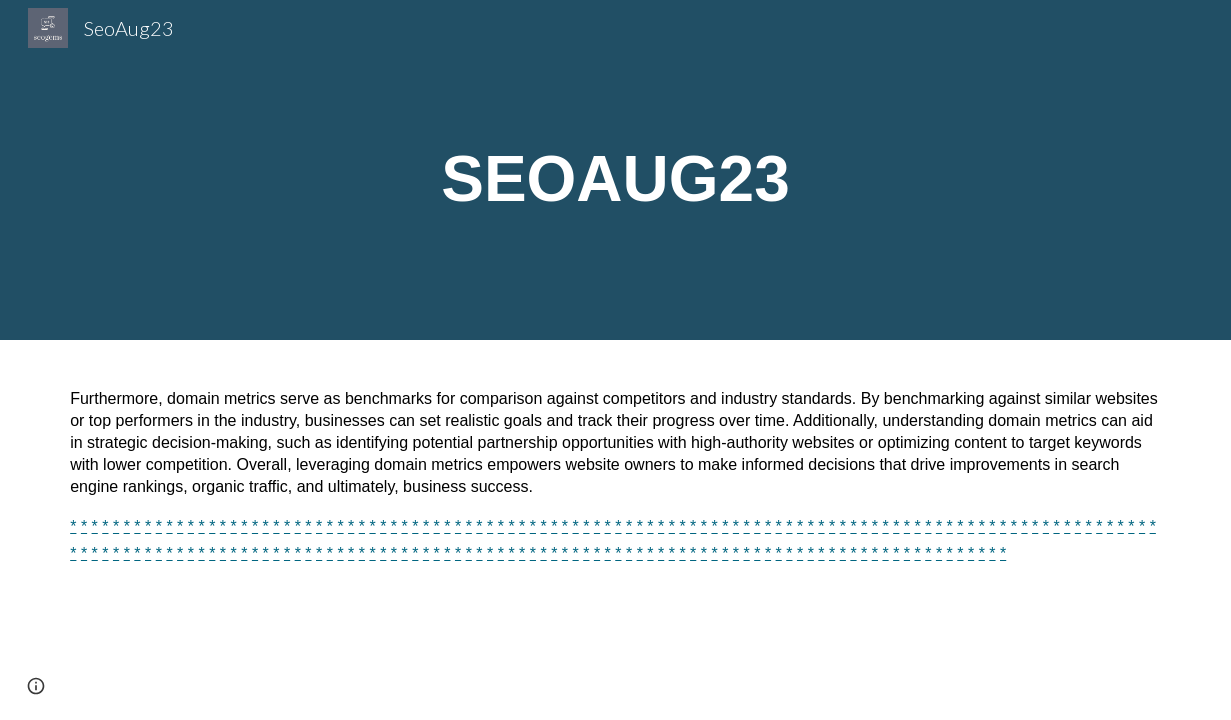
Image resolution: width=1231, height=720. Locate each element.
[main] (615, 170)
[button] (36, 686)
